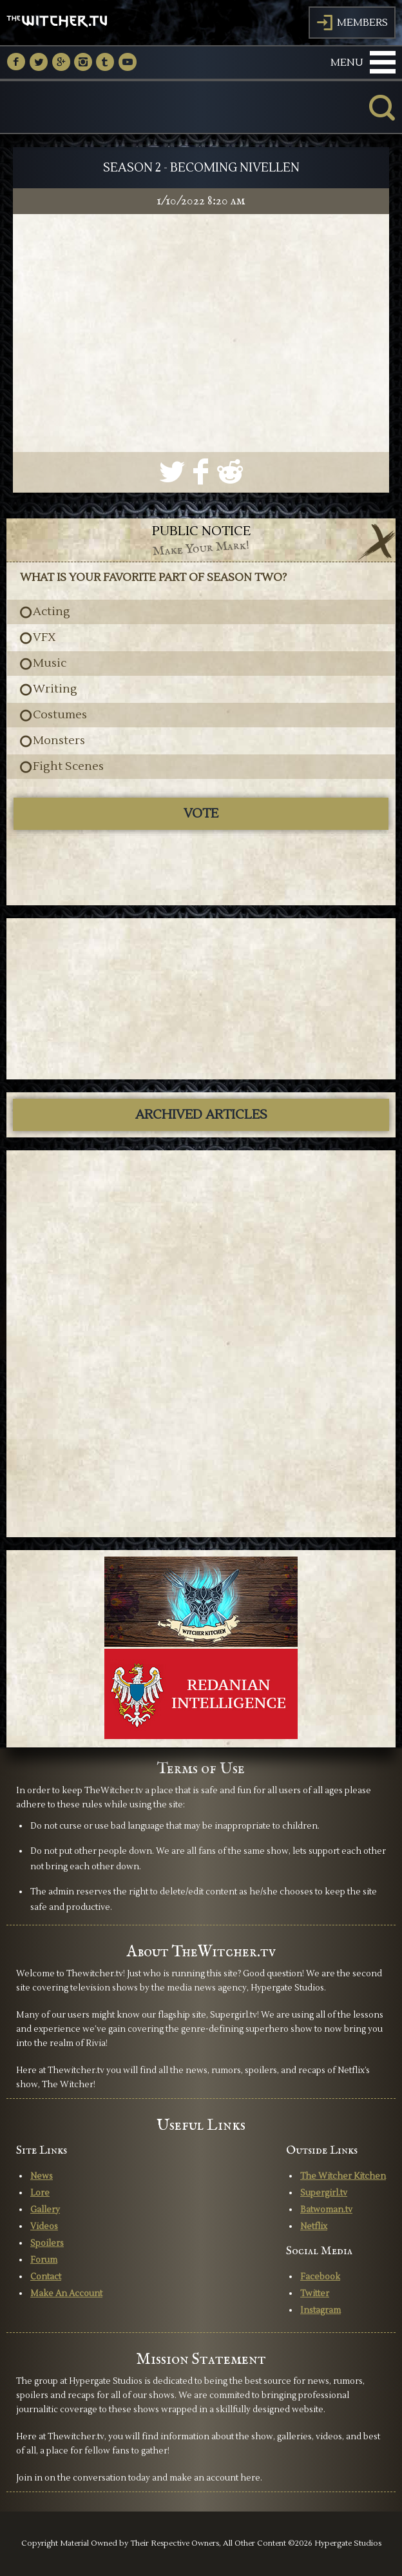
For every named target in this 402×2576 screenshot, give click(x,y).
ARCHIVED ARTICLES (201, 1114)
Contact (45, 2277)
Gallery (45, 2210)
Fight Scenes (68, 766)
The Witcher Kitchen (343, 2176)
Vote (201, 813)
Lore (40, 2193)
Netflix (313, 2226)
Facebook (320, 2277)
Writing (55, 689)
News (41, 2176)
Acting (51, 612)
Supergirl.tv (323, 2193)
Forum (43, 2260)
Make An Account (66, 2293)
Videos (44, 2226)
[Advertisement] (201, 998)
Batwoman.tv (326, 2210)
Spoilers (47, 2243)
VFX (44, 638)
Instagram (320, 2310)
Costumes (60, 715)
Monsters (59, 741)
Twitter (314, 2293)
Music (49, 663)
